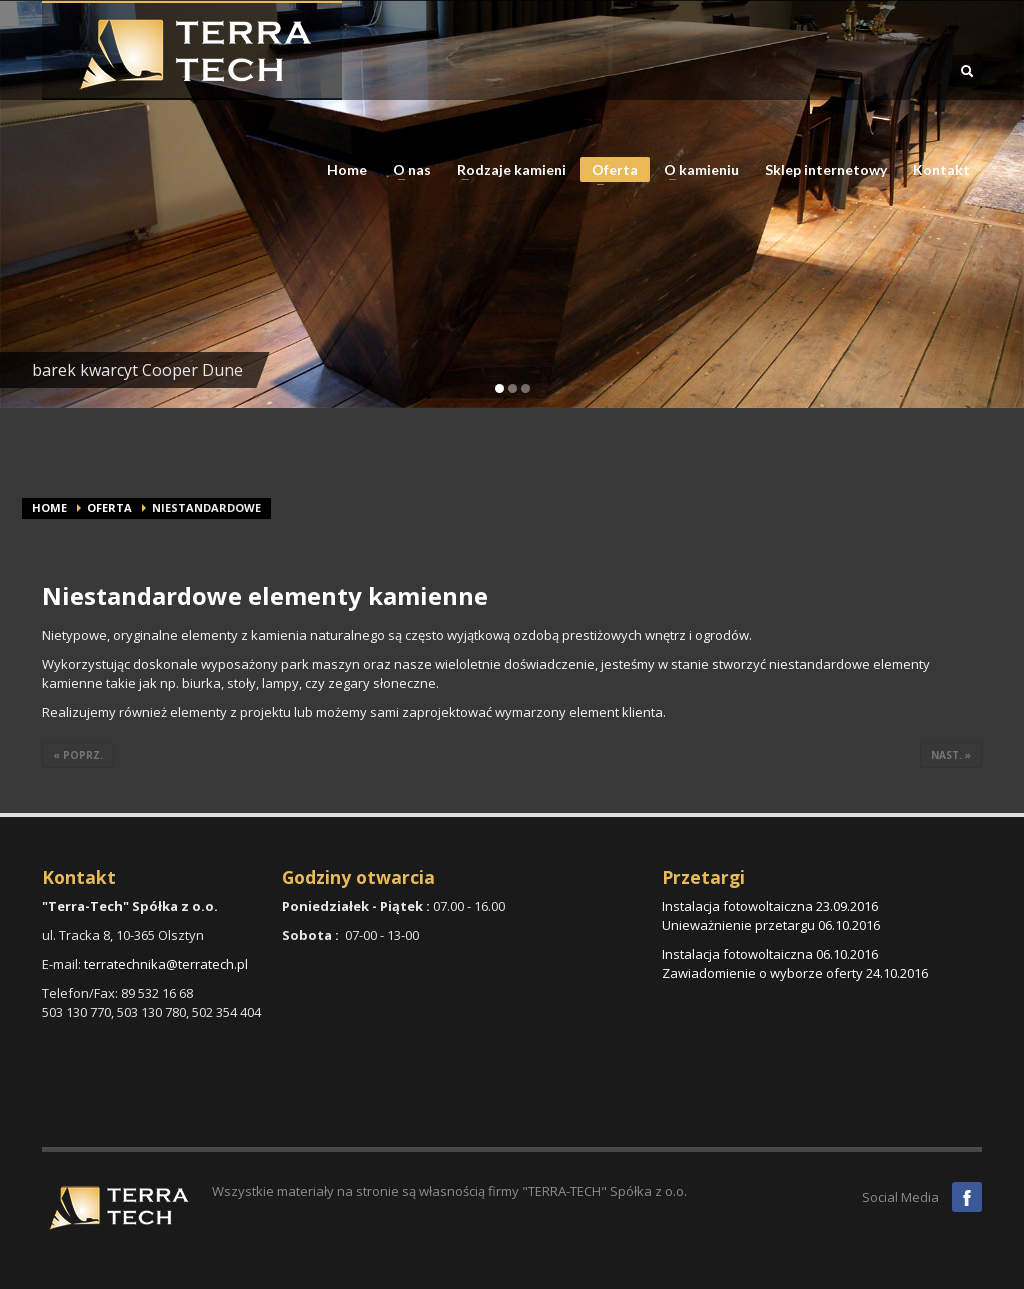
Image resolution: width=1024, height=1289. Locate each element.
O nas (406, 170)
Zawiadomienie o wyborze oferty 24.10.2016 (795, 973)
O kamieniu (695, 170)
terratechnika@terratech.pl (166, 964)
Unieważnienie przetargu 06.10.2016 (771, 925)
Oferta (609, 171)
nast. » (951, 755)
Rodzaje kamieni (505, 170)
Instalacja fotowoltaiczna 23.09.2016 (770, 906)
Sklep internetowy (826, 170)
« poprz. (78, 755)
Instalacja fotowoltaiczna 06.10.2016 (770, 954)
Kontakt (941, 170)
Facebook (967, 1197)
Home (347, 170)
